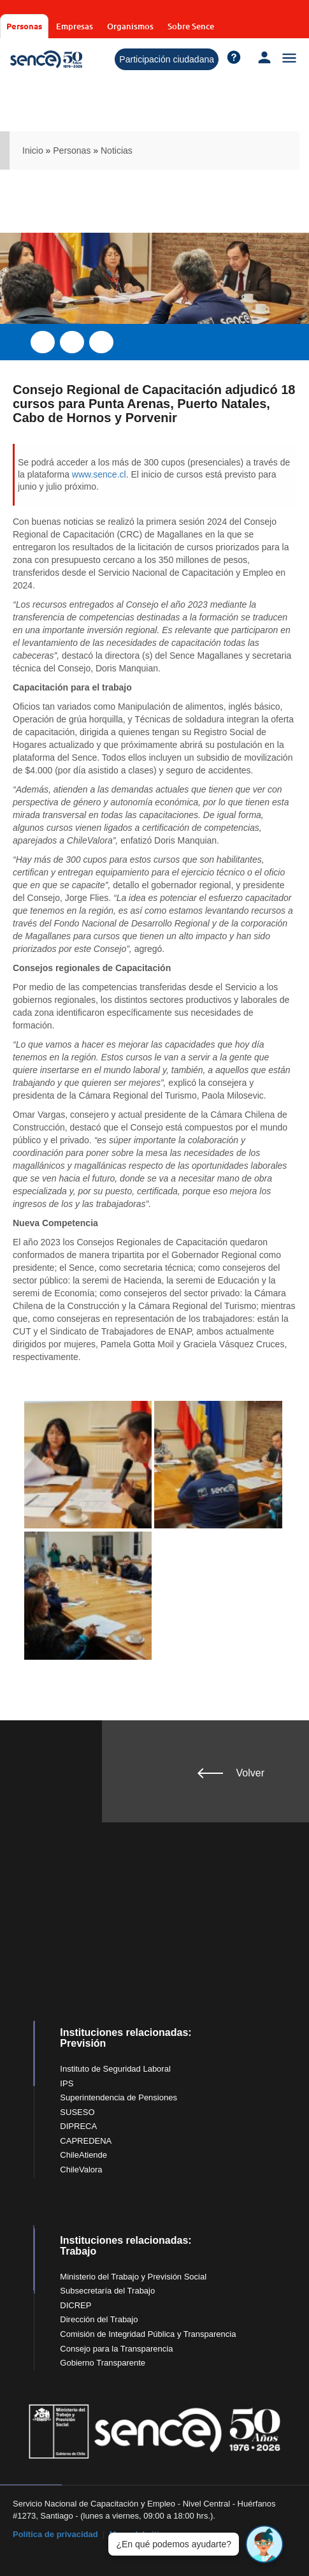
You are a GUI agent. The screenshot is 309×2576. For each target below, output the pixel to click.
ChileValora (81, 2169)
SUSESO (77, 2112)
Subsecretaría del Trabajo (107, 2290)
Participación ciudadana (166, 59)
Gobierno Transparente (102, 2362)
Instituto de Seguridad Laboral (115, 2069)
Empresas (74, 26)
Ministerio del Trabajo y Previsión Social (133, 2276)
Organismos (130, 26)
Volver (250, 1772)
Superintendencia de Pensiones (118, 2097)
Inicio (32, 150)
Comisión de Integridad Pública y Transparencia (148, 2334)
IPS (66, 2083)
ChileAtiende (83, 2155)
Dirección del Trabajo (99, 2319)
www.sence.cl (99, 474)
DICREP (75, 2305)
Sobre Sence (191, 26)
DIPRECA (78, 2126)
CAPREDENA (85, 2141)
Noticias (117, 150)
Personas (24, 25)
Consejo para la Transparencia (116, 2348)
